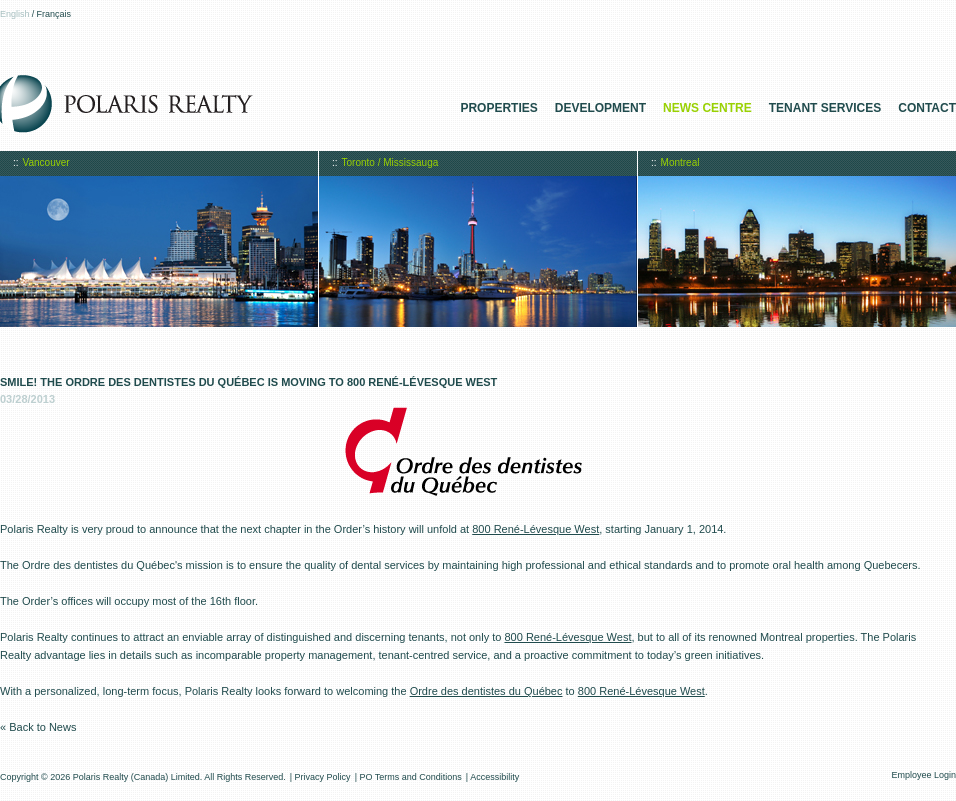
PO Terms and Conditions (410, 777)
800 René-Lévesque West (535, 529)
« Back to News (38, 727)
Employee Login (923, 775)
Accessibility (494, 777)
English (15, 14)
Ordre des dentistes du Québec (486, 691)
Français (54, 14)
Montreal (680, 162)
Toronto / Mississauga (390, 162)
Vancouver (46, 162)
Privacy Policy (323, 777)
